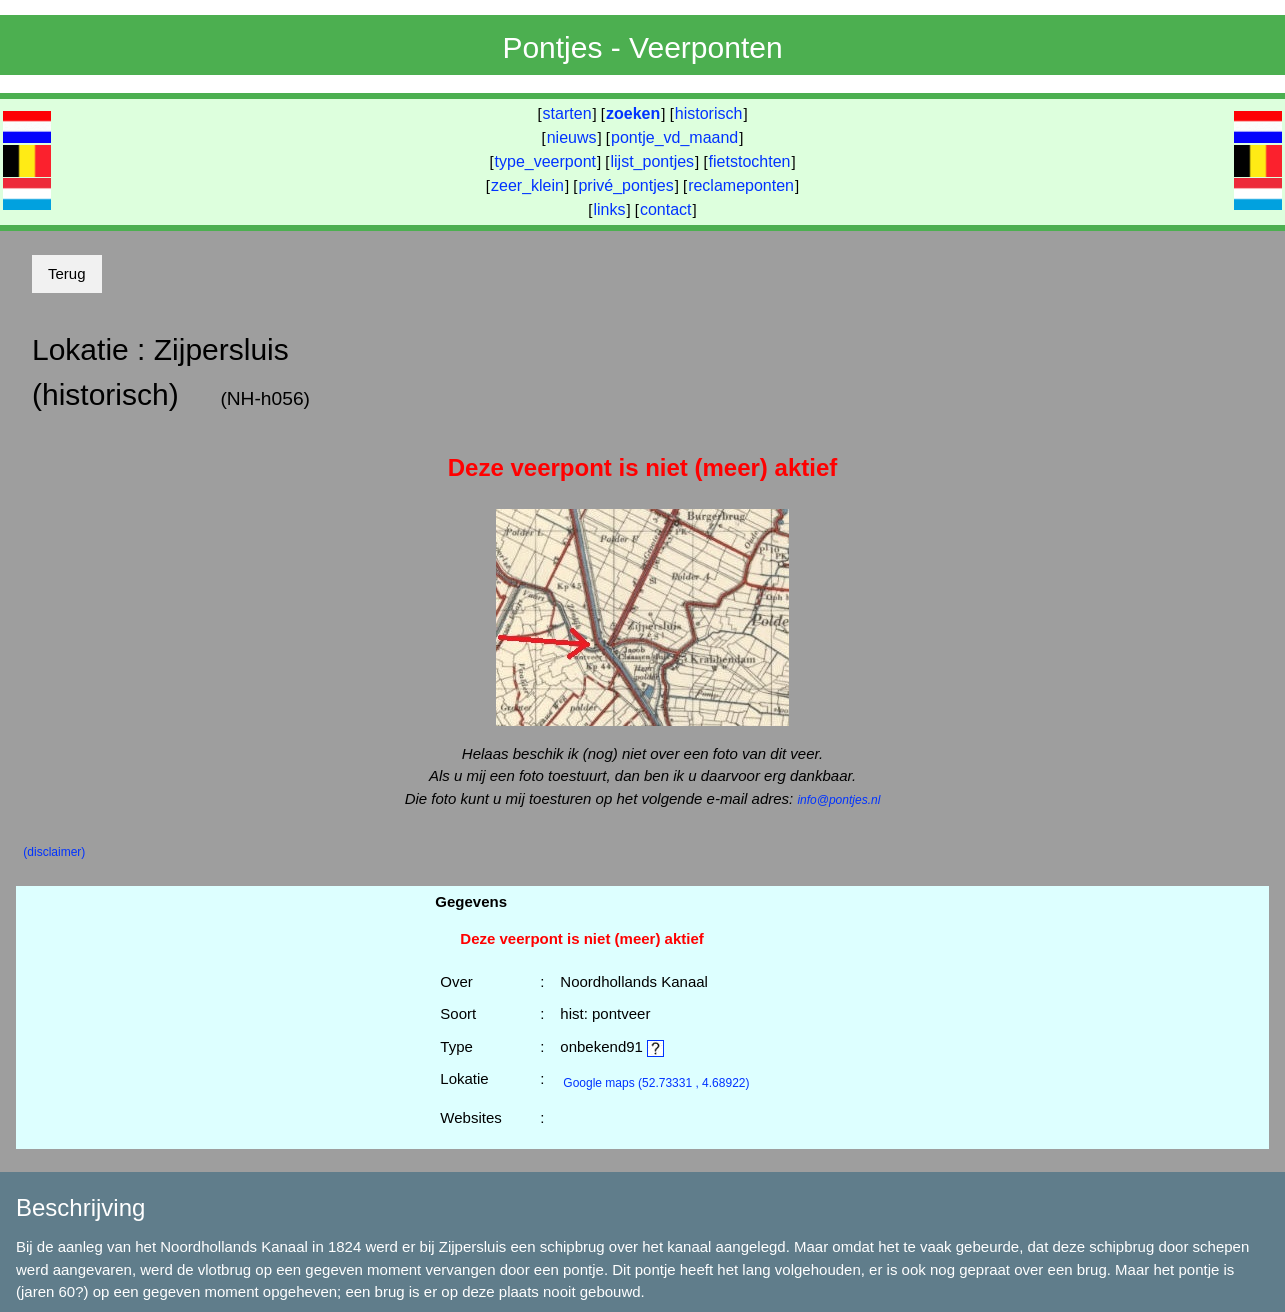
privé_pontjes (625, 185)
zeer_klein (527, 185)
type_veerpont (545, 161)
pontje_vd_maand (674, 137)
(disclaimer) (54, 852)
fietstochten (750, 161)
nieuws (572, 137)
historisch (709, 113)
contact (666, 209)
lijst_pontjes (652, 161)
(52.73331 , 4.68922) (656, 1083)
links (609, 209)
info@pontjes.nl (838, 800)
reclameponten (741, 185)
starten (567, 113)
